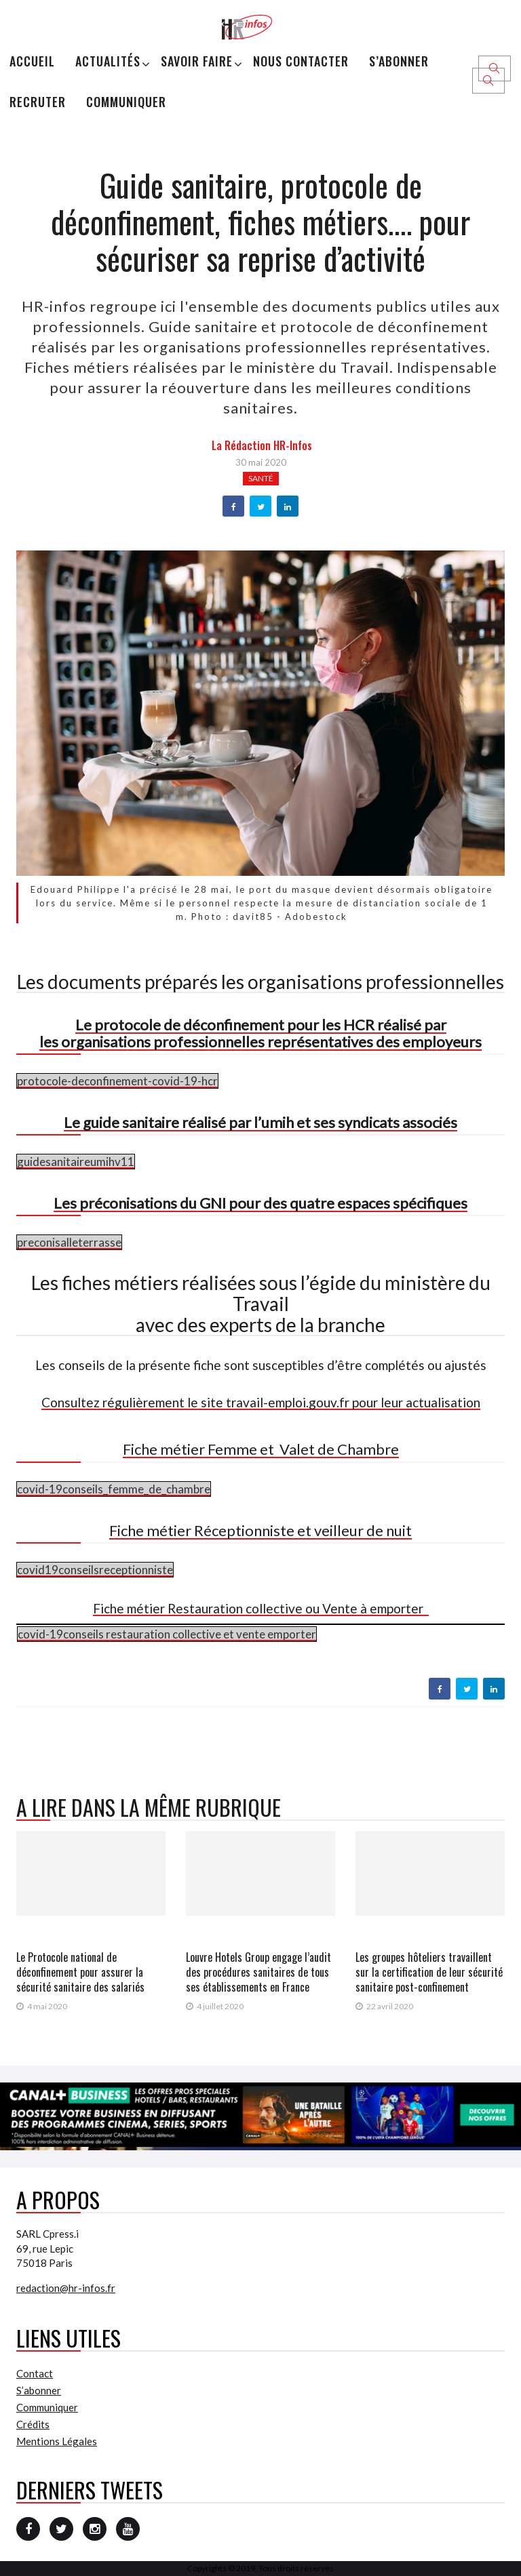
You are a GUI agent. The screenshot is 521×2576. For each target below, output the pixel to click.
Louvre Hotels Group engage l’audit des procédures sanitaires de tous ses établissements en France (258, 1972)
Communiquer (126, 101)
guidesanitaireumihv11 (75, 1161)
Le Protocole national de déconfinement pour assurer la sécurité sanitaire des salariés (80, 1972)
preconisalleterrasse (69, 1242)
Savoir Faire (197, 61)
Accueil (32, 61)
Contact (34, 2373)
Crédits (33, 2424)
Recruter (37, 101)
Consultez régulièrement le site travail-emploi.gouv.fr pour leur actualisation (260, 1402)
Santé (260, 478)
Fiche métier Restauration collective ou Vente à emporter (261, 1608)
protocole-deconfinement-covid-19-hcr (117, 1081)
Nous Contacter (301, 61)
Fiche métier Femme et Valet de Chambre (261, 1449)
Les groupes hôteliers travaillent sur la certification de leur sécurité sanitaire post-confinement (429, 1972)
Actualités (107, 61)
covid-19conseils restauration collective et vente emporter (167, 1634)
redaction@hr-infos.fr (65, 2288)
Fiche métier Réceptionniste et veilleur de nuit (260, 1530)
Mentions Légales (56, 2441)
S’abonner (399, 61)
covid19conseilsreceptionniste (95, 1570)
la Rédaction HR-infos (262, 445)
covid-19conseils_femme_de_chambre (113, 1489)
